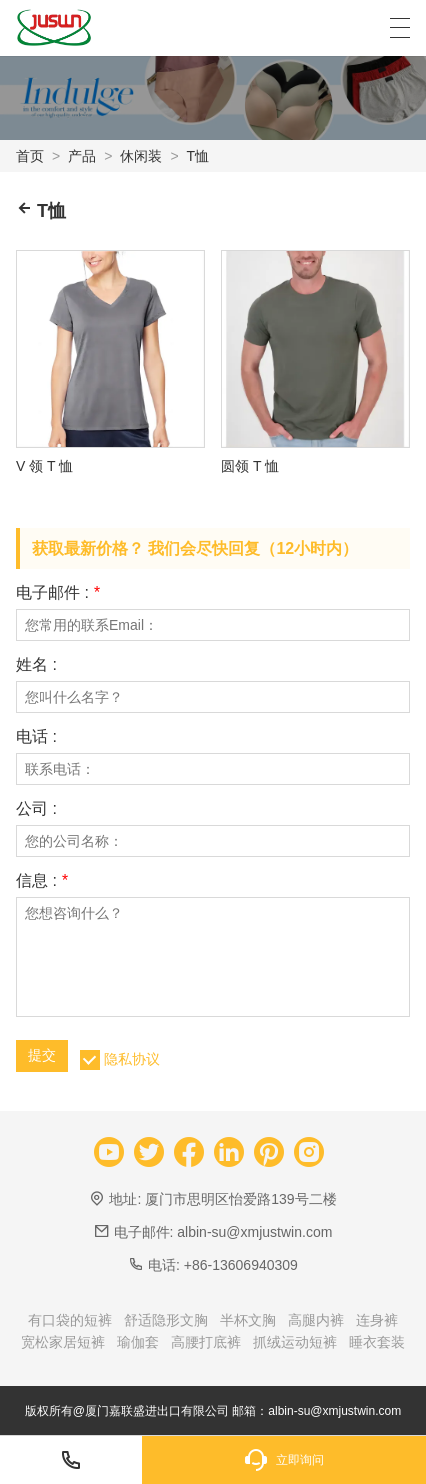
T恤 (198, 156)
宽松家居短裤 (63, 1342)
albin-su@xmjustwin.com (254, 1232)
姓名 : (36, 665)
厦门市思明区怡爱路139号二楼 (240, 1199)
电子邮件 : (58, 593)
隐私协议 (132, 1059)
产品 (82, 156)
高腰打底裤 (206, 1342)
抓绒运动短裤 (295, 1342)
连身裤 (377, 1320)
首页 (30, 156)
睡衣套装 (377, 1342)
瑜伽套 (138, 1342)
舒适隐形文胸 (166, 1320)
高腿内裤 (316, 1320)
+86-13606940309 (241, 1265)
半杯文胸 (248, 1320)
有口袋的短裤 (70, 1320)
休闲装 (141, 156)
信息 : (42, 881)
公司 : (36, 809)
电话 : (36, 737)
